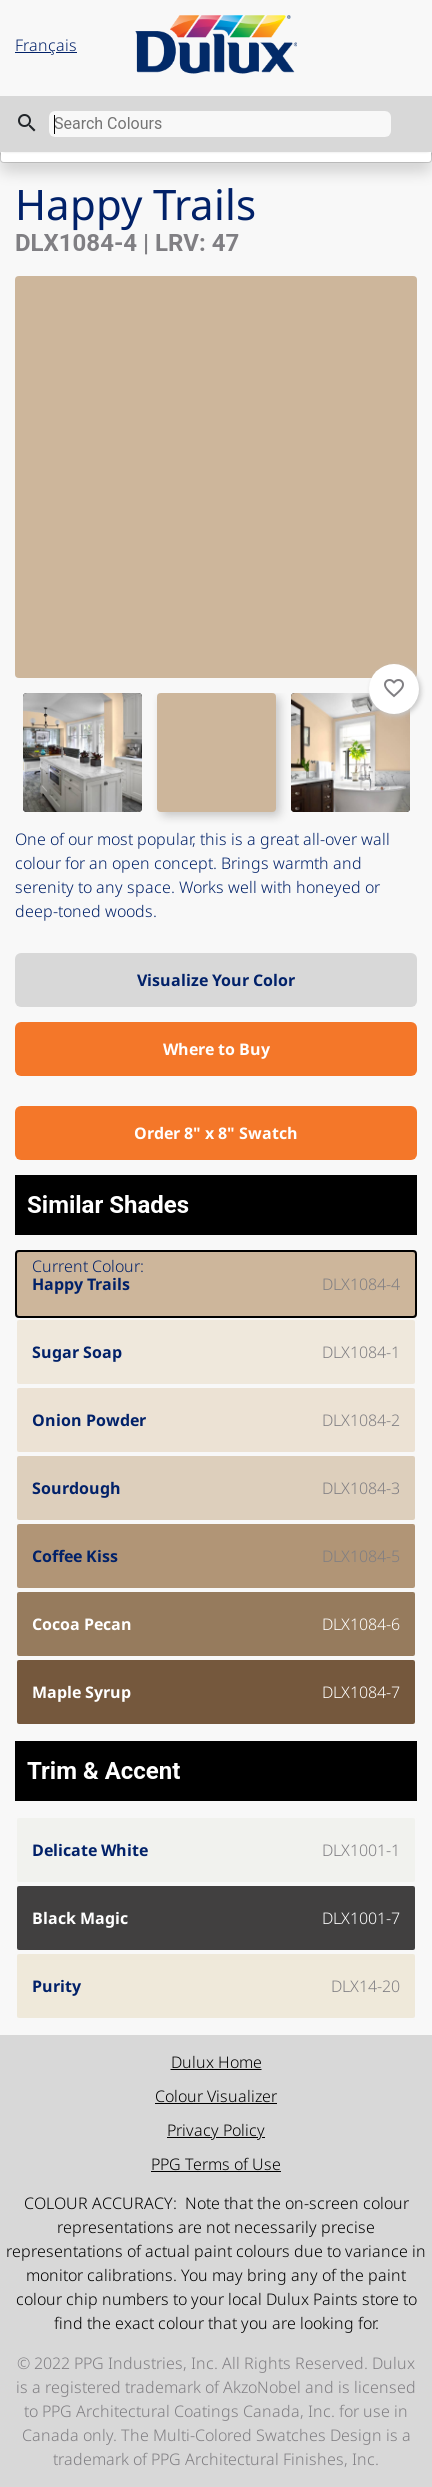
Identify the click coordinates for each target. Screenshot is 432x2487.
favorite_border (394, 688)
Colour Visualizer (216, 2096)
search (27, 123)
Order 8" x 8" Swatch (216, 1133)
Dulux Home (216, 2062)
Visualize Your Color (216, 980)
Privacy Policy (216, 2130)
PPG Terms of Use (216, 2164)
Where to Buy (216, 1049)
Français (46, 45)
